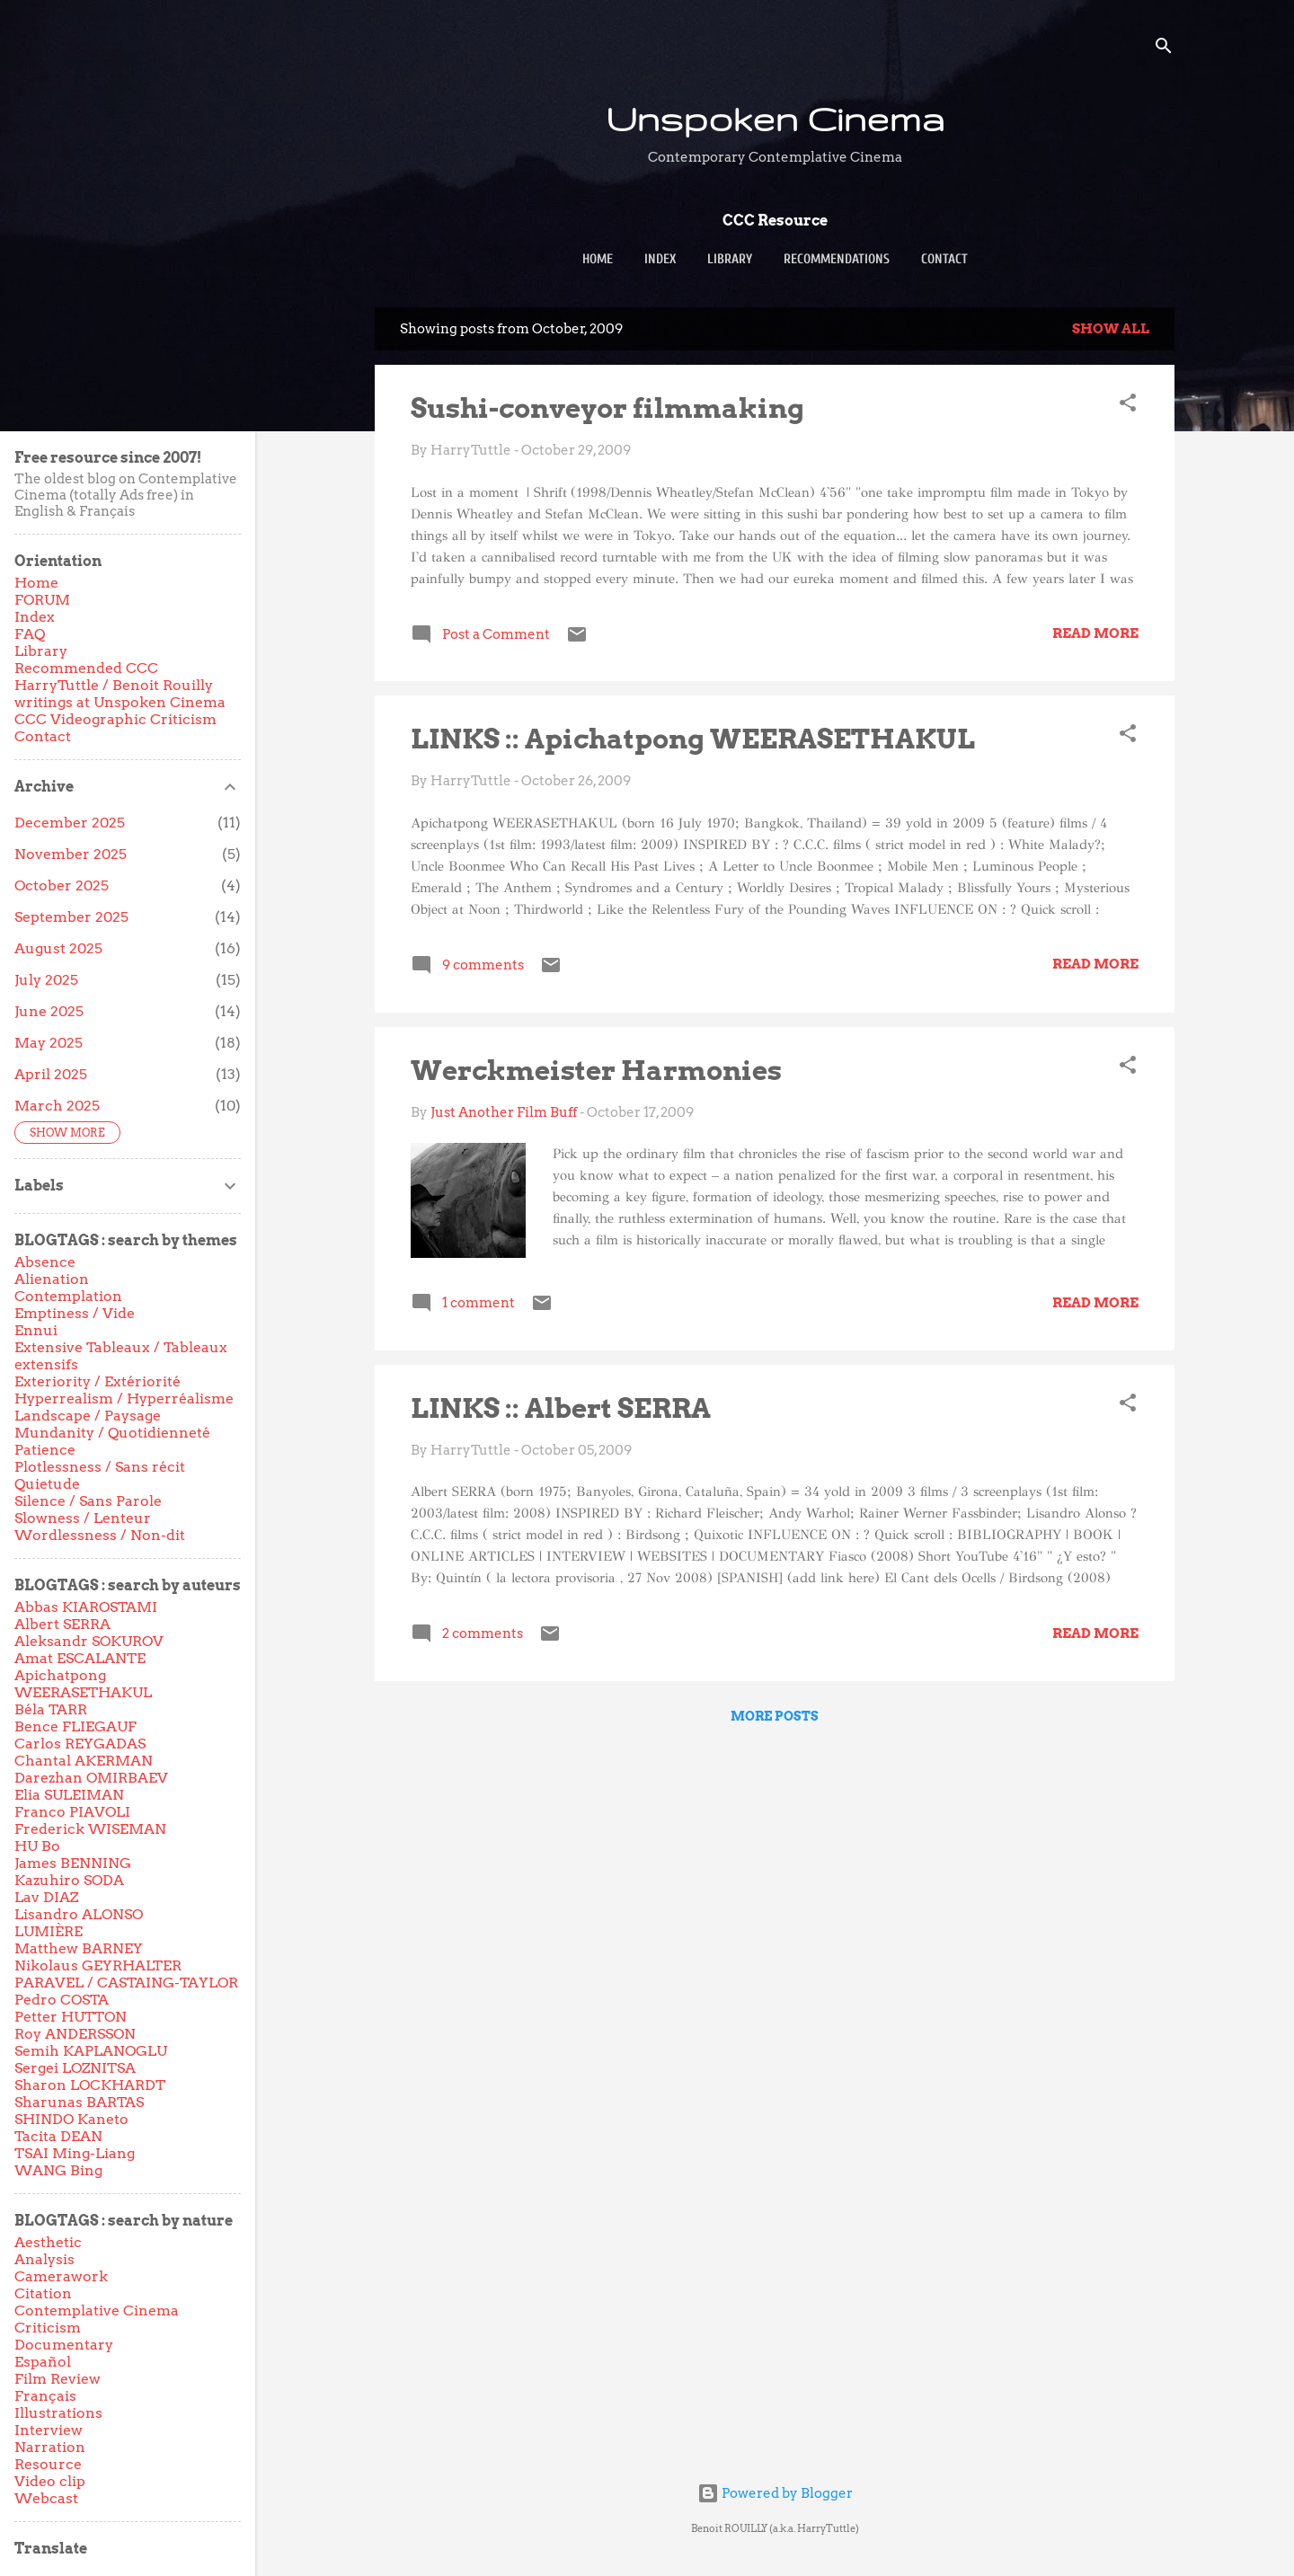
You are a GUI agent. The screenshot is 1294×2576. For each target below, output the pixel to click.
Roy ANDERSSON (75, 2033)
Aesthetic (48, 2242)
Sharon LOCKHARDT (89, 2085)
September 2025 (71, 916)
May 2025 (48, 1042)
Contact (944, 259)
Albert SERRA (62, 1624)
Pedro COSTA (61, 1999)
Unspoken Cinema (775, 118)
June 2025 (49, 1011)
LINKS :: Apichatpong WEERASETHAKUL (693, 738)
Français (45, 2395)
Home (597, 259)
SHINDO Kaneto (71, 2119)
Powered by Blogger (775, 2493)
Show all (1110, 329)
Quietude (47, 1483)
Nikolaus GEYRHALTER (98, 1965)
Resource (48, 2464)
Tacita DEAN (58, 2136)
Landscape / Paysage (87, 1415)
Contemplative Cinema (96, 2310)
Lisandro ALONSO (78, 1914)
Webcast (46, 2498)
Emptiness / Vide (74, 1313)
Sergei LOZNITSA (75, 2067)
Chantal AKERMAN (83, 1760)
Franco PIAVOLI (72, 1811)
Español (42, 2361)
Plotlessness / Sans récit (99, 1466)
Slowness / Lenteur (82, 1518)
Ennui (36, 1330)
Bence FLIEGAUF (75, 1726)
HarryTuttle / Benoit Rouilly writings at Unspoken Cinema (120, 694)
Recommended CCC (86, 668)
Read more (1095, 633)
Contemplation (68, 1296)
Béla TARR (50, 1709)
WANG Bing (58, 2170)
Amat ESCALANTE (80, 1658)
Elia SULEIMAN (69, 1794)
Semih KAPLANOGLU (90, 2050)
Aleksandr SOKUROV (89, 1641)
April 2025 (50, 1074)
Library (729, 259)
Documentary (63, 2344)
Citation (43, 2293)
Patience (44, 1449)
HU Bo (37, 1846)
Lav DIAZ (46, 1897)
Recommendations (837, 259)
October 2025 (61, 885)
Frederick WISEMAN (90, 1828)
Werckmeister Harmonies (596, 1070)
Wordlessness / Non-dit (99, 1535)
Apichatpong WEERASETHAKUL (83, 1684)
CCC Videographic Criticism (115, 719)
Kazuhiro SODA (69, 1880)
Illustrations (58, 2412)
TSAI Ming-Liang (74, 2153)
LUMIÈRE (48, 1931)
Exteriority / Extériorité (97, 1381)
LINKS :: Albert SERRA (561, 1408)
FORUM (42, 599)
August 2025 (58, 948)
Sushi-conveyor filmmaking (607, 408)
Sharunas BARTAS (79, 2102)
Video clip (49, 2481)
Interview (48, 2430)
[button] (1128, 406)
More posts (775, 1716)
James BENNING (72, 1863)
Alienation (51, 1279)
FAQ (29, 633)
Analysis (44, 2259)
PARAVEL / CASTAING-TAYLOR (126, 1982)
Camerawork (61, 2276)
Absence (44, 1261)
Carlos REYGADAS (80, 1743)
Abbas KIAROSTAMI (85, 1607)
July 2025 (46, 979)
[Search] (1163, 49)
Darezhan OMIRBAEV (91, 1777)
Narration (49, 2447)
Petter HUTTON (70, 2016)
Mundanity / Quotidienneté (112, 1432)
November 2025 (70, 854)
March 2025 (57, 1105)
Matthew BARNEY (78, 1948)
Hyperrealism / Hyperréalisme (124, 1398)
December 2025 (69, 822)
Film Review (57, 2378)
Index (660, 259)
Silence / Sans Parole (88, 1500)
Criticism (47, 2327)
